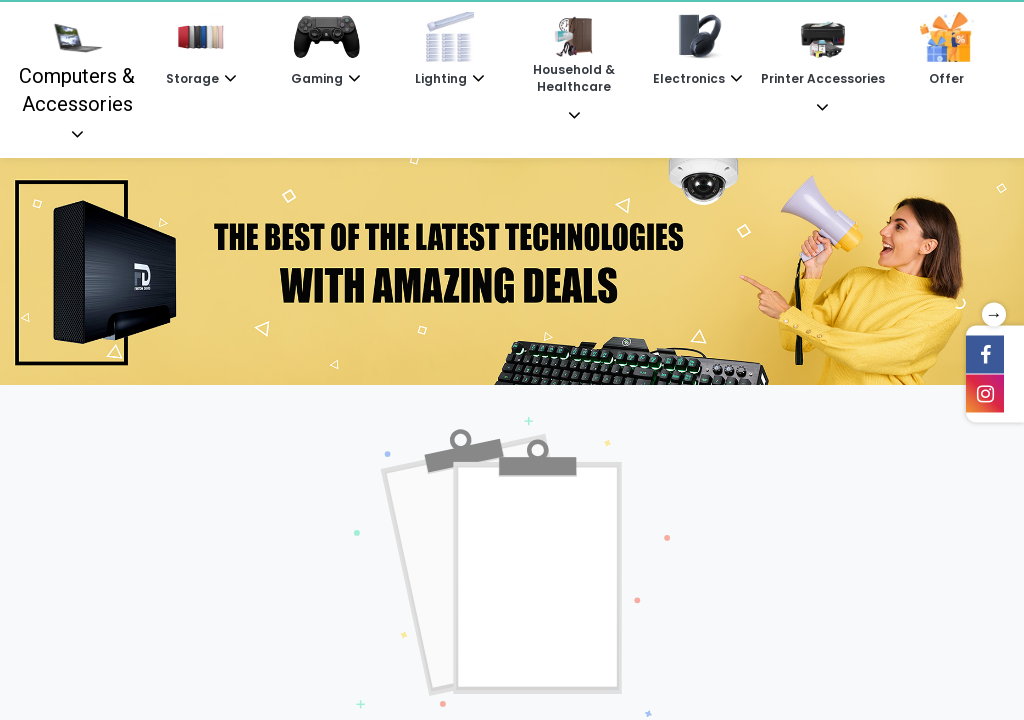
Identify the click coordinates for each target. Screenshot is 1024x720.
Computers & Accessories (77, 64)
